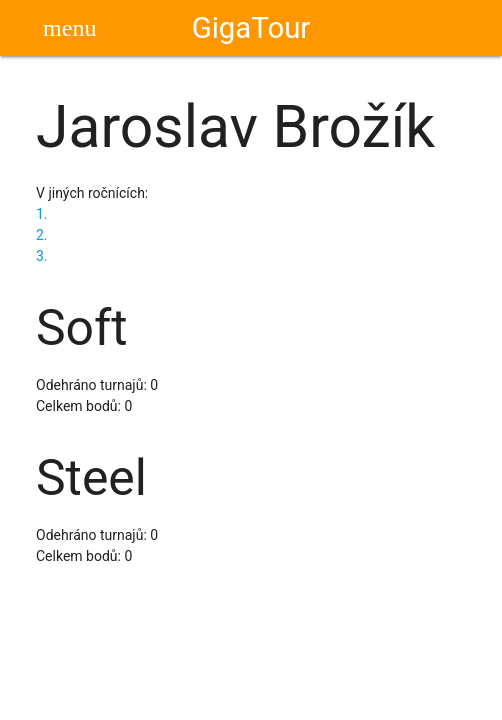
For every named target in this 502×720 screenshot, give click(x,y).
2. (42, 235)
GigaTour (251, 28)
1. (42, 214)
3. (42, 256)
